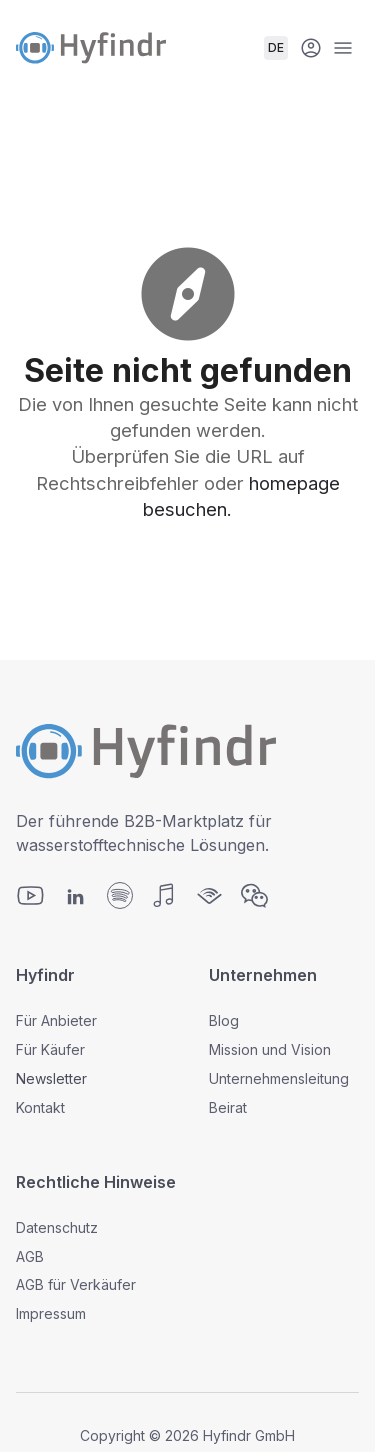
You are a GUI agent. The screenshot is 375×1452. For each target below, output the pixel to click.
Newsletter (51, 1078)
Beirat (228, 1107)
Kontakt (40, 1107)
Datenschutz (57, 1227)
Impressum (51, 1313)
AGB (30, 1256)
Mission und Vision (270, 1049)
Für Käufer (50, 1049)
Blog (224, 1020)
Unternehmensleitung (279, 1078)
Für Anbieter (56, 1020)
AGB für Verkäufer (76, 1284)
